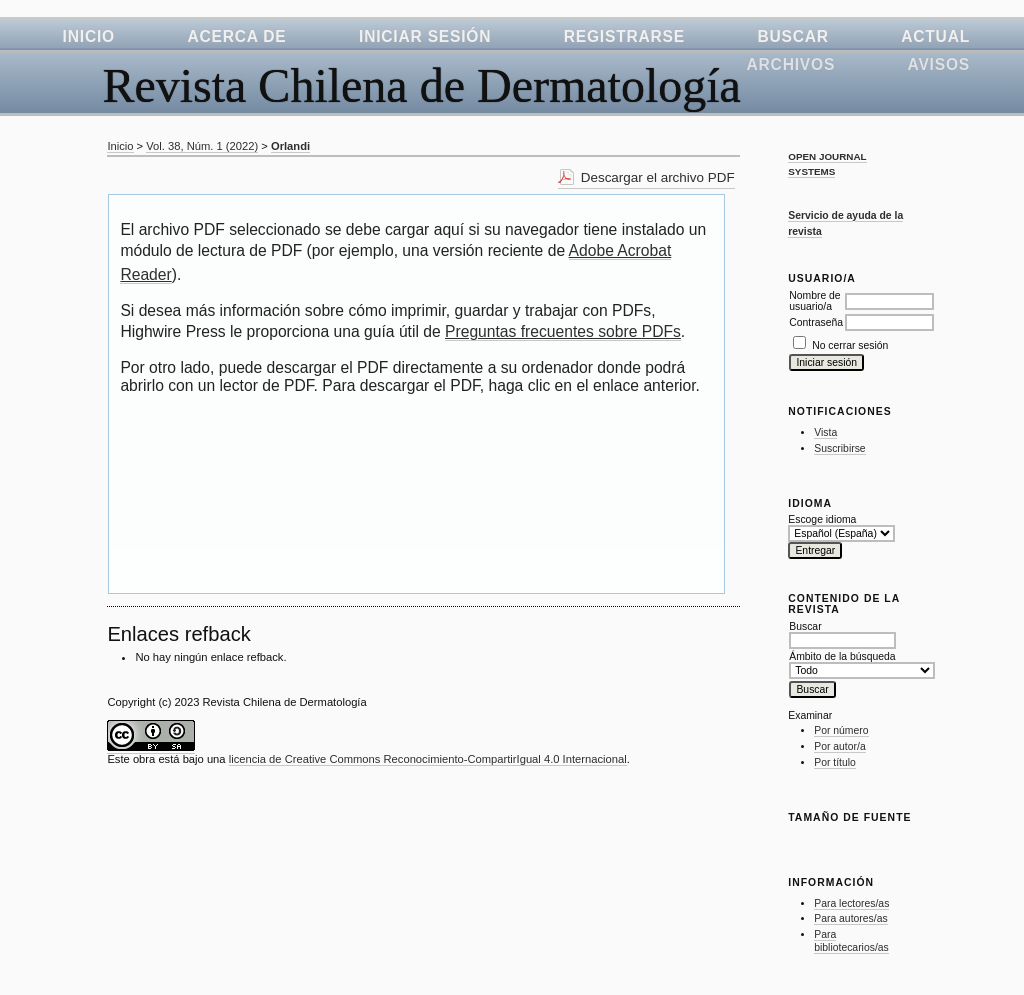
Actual (935, 36)
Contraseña (816, 322)
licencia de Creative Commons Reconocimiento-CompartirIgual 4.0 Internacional (428, 759)
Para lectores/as (851, 903)
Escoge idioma (822, 519)
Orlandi (290, 146)
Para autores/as (850, 918)
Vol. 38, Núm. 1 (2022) (202, 146)
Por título (835, 762)
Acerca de (236, 36)
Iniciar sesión (425, 36)
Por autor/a (839, 746)
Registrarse (624, 36)
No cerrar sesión (850, 345)
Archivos (791, 64)
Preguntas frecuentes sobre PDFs (563, 331)
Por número (841, 730)
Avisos (939, 64)
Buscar (792, 36)
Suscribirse (839, 448)
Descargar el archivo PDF (658, 177)
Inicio (89, 36)
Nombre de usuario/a (814, 301)
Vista (825, 432)
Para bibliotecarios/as (851, 941)
